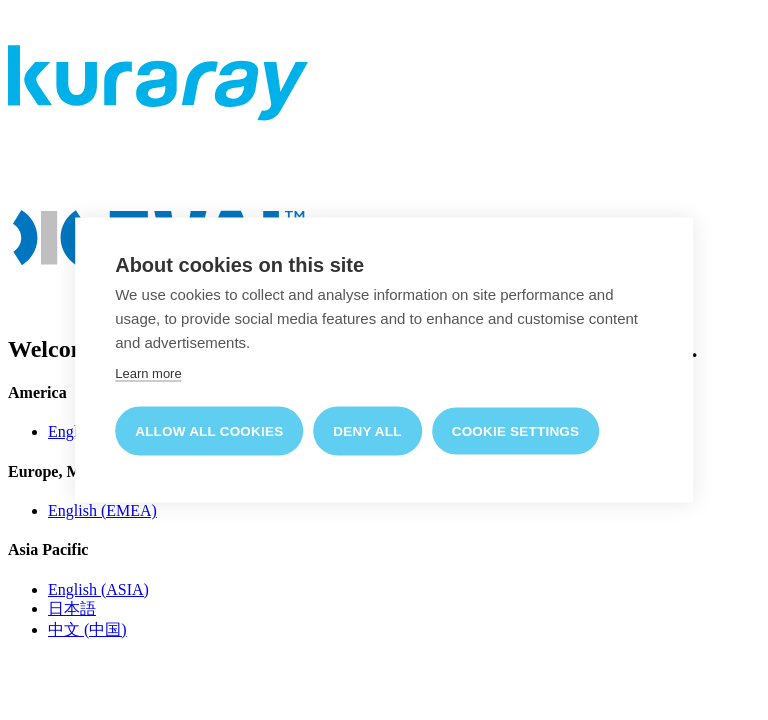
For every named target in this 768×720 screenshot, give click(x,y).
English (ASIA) (98, 589)
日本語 (72, 608)
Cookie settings (516, 430)
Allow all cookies (209, 430)
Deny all (367, 430)
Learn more (148, 372)
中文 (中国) (87, 629)
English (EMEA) (102, 510)
